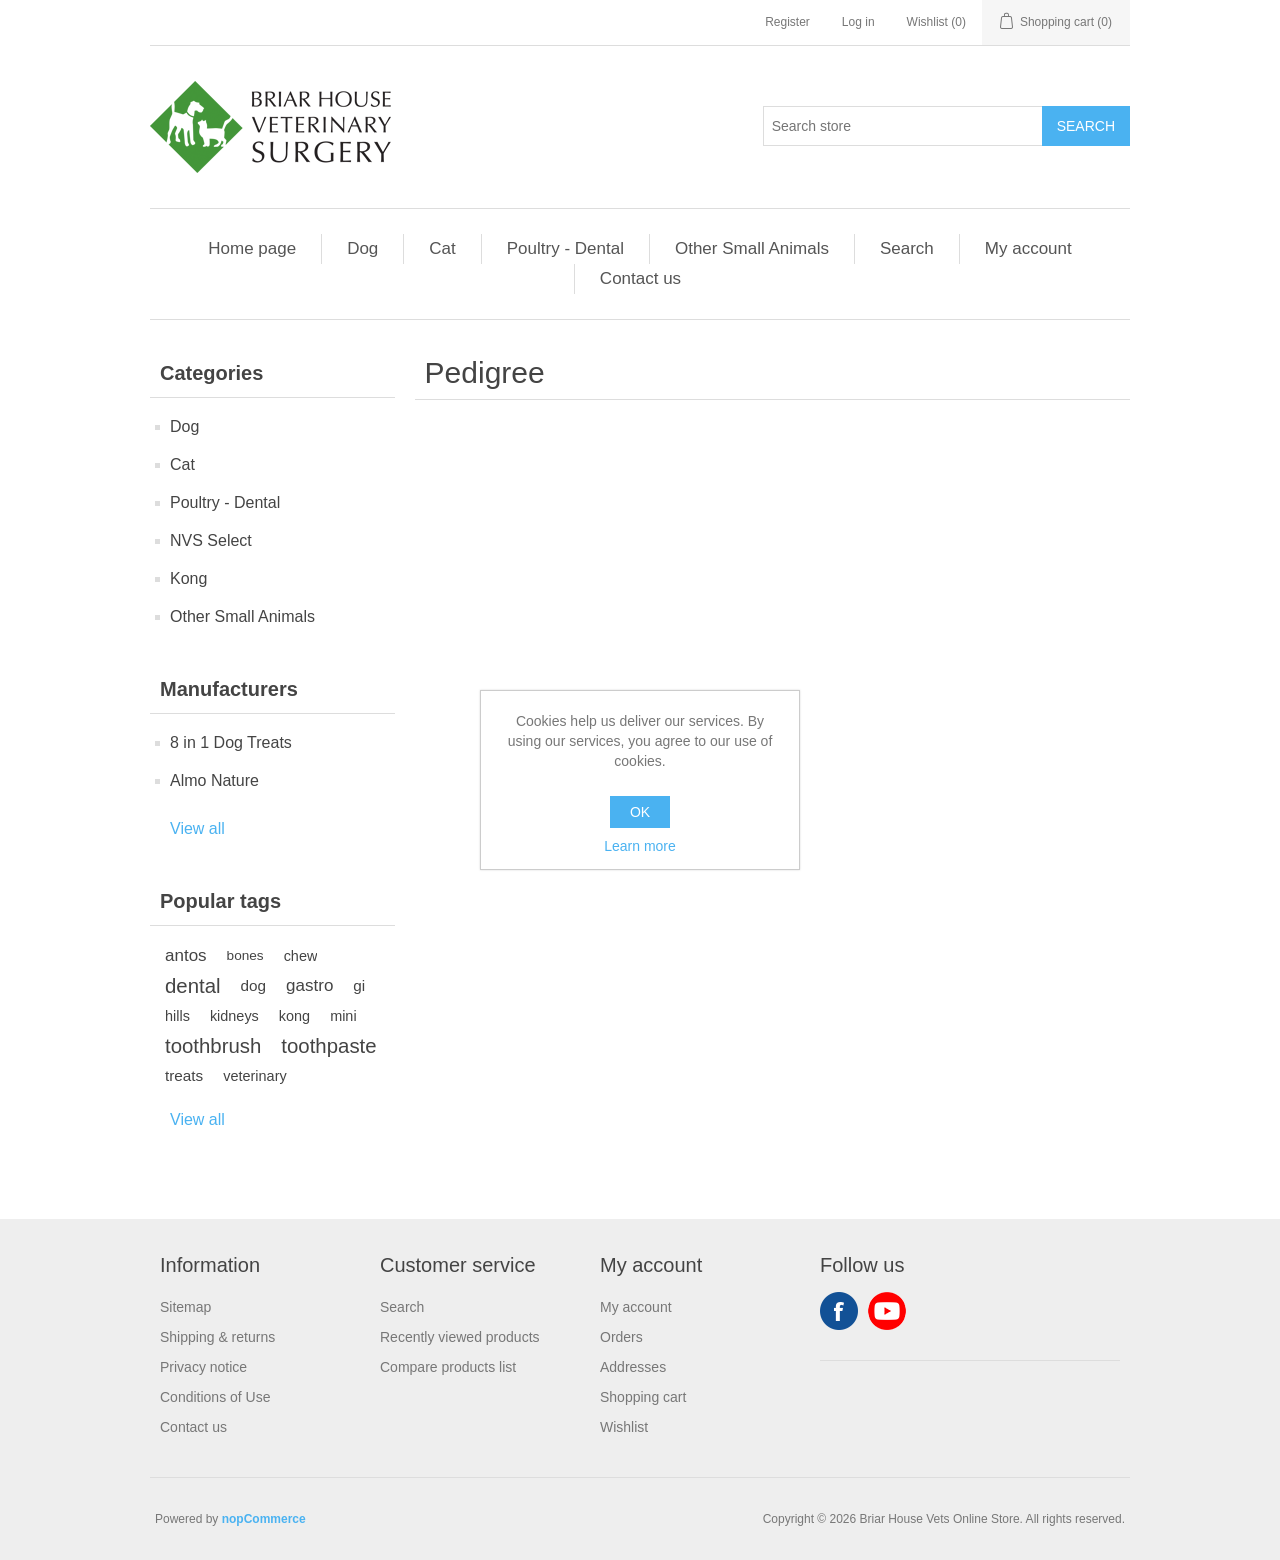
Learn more (640, 846)
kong (294, 1016)
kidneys (234, 1016)
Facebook (839, 1311)
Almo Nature (214, 780)
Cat (442, 248)
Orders (621, 1337)
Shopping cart (643, 1397)
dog (254, 985)
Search (907, 248)
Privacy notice (203, 1367)
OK (640, 812)
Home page (252, 248)
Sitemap (185, 1307)
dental (193, 986)
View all (197, 828)
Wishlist (624, 1427)
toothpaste (328, 1046)
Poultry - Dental (565, 248)
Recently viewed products (460, 1337)
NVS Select (211, 540)
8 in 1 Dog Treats (231, 742)
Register (787, 22)
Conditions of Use (215, 1397)
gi (359, 985)
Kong (188, 578)
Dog (362, 248)
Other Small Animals (752, 248)
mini (343, 1016)
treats (184, 1075)
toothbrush (213, 1046)
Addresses (633, 1367)
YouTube (887, 1311)
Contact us (640, 278)
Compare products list (448, 1367)
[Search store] (903, 126)
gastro (309, 985)
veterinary (254, 1076)
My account (1028, 248)
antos (186, 955)
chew (301, 956)
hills (177, 1016)
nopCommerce (264, 1519)
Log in (858, 22)
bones (245, 955)
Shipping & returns (217, 1337)
